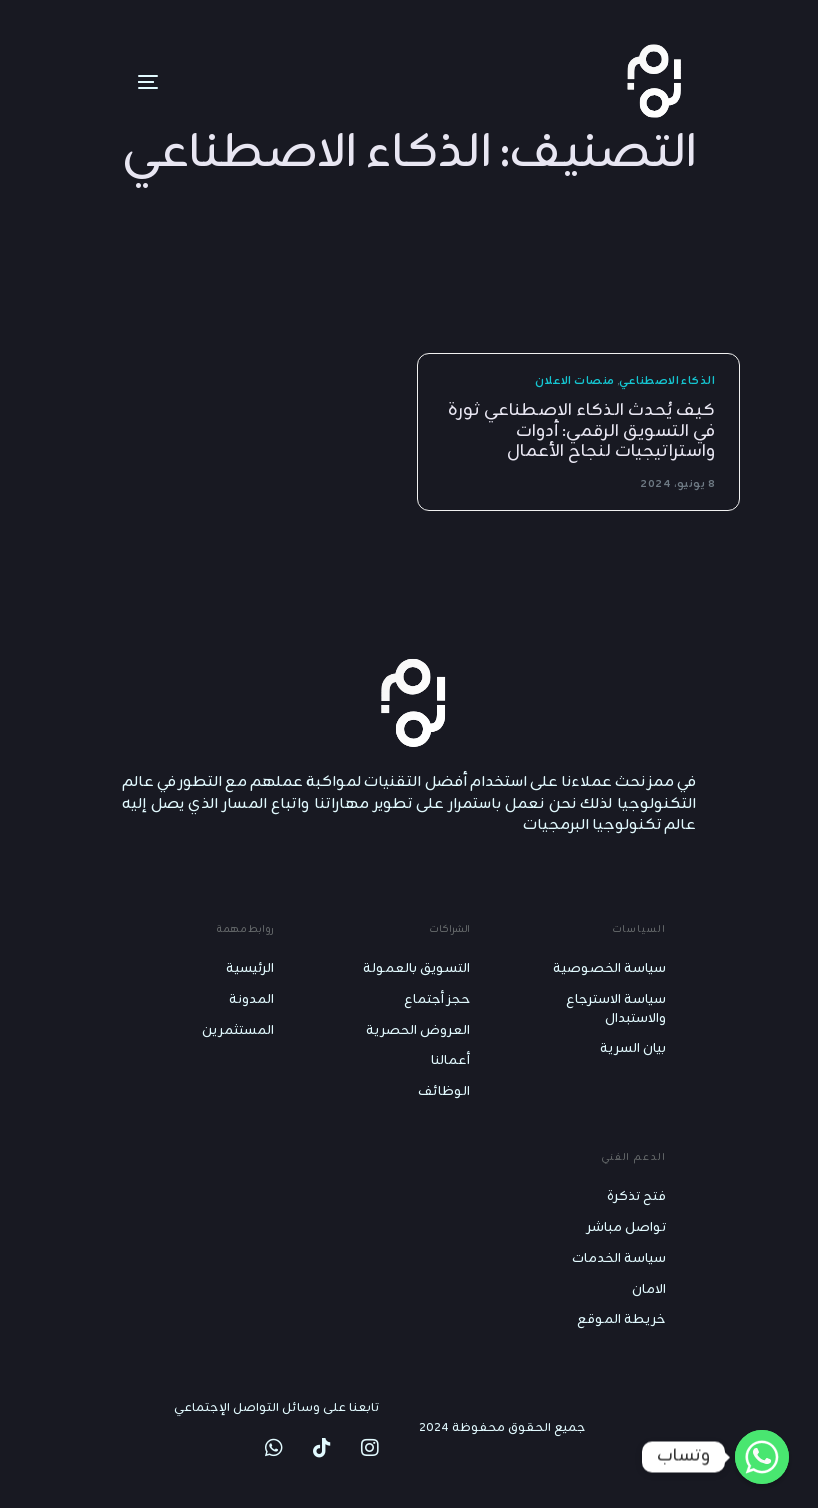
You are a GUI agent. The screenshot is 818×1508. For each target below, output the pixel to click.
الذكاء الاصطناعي (667, 381)
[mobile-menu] (118, 82)
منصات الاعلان (575, 381)
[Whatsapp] (762, 1457)
